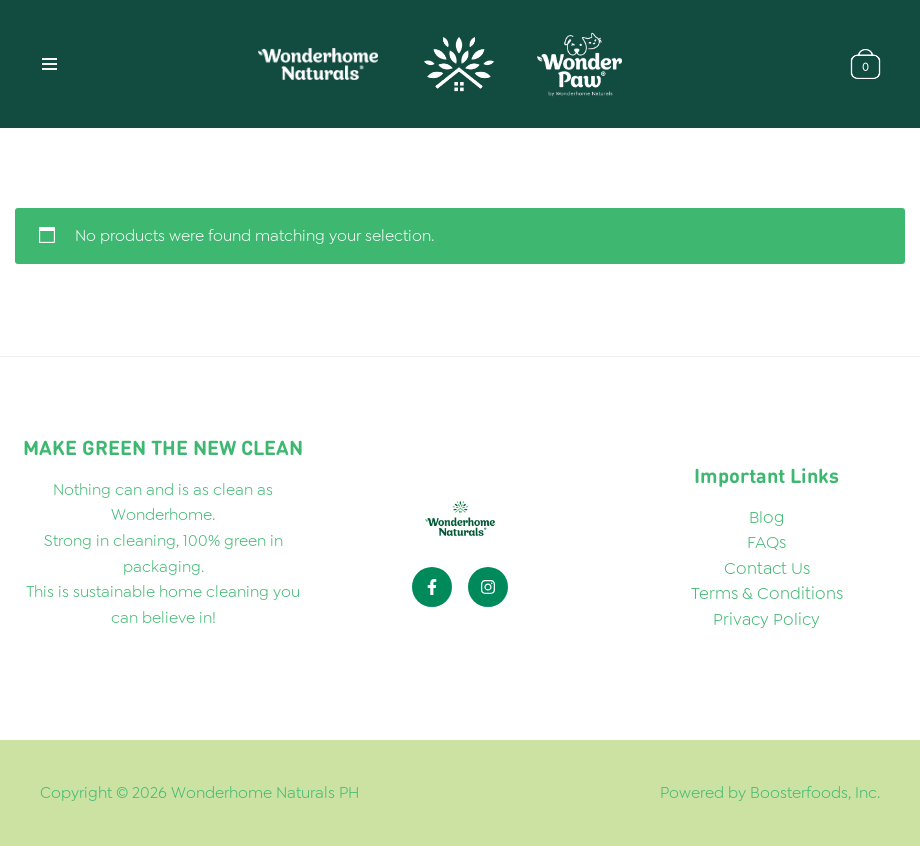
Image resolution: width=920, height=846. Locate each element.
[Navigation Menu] (49, 64)
